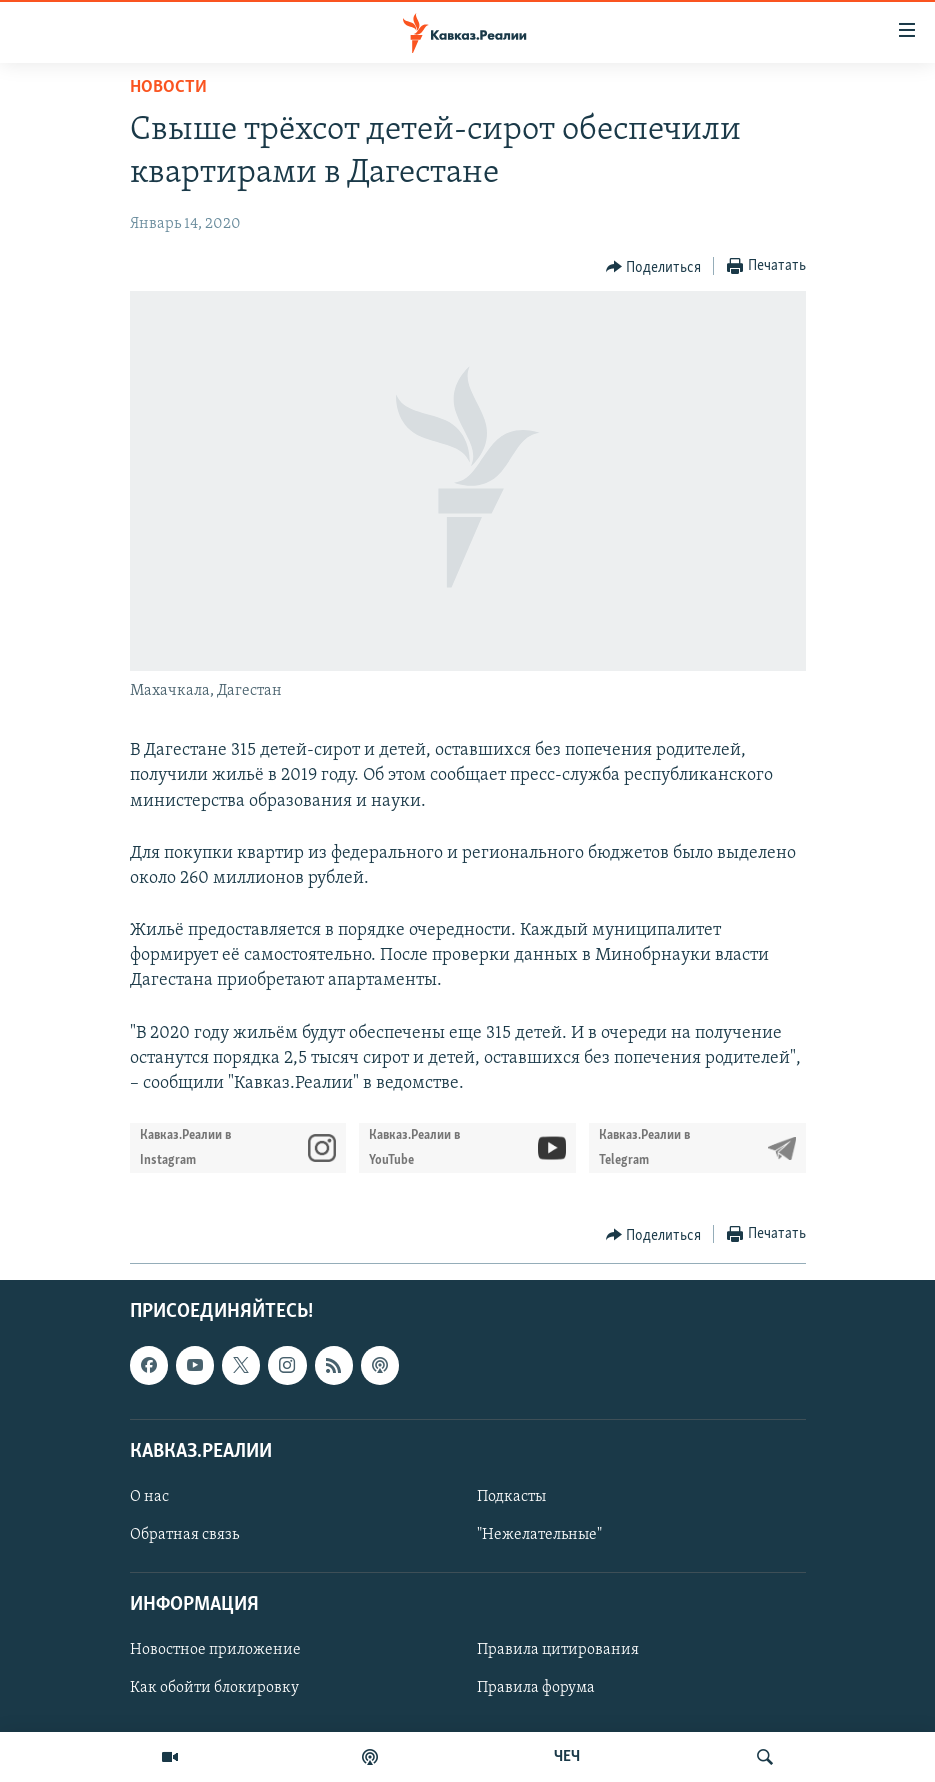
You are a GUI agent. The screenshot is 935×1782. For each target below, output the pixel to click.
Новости (168, 87)
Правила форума (536, 1689)
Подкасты (511, 1497)
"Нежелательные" (539, 1535)
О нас (149, 1497)
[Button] (654, 267)
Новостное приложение (215, 1651)
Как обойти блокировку (214, 1689)
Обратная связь (184, 1535)
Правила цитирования (558, 1651)
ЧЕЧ (567, 1757)
